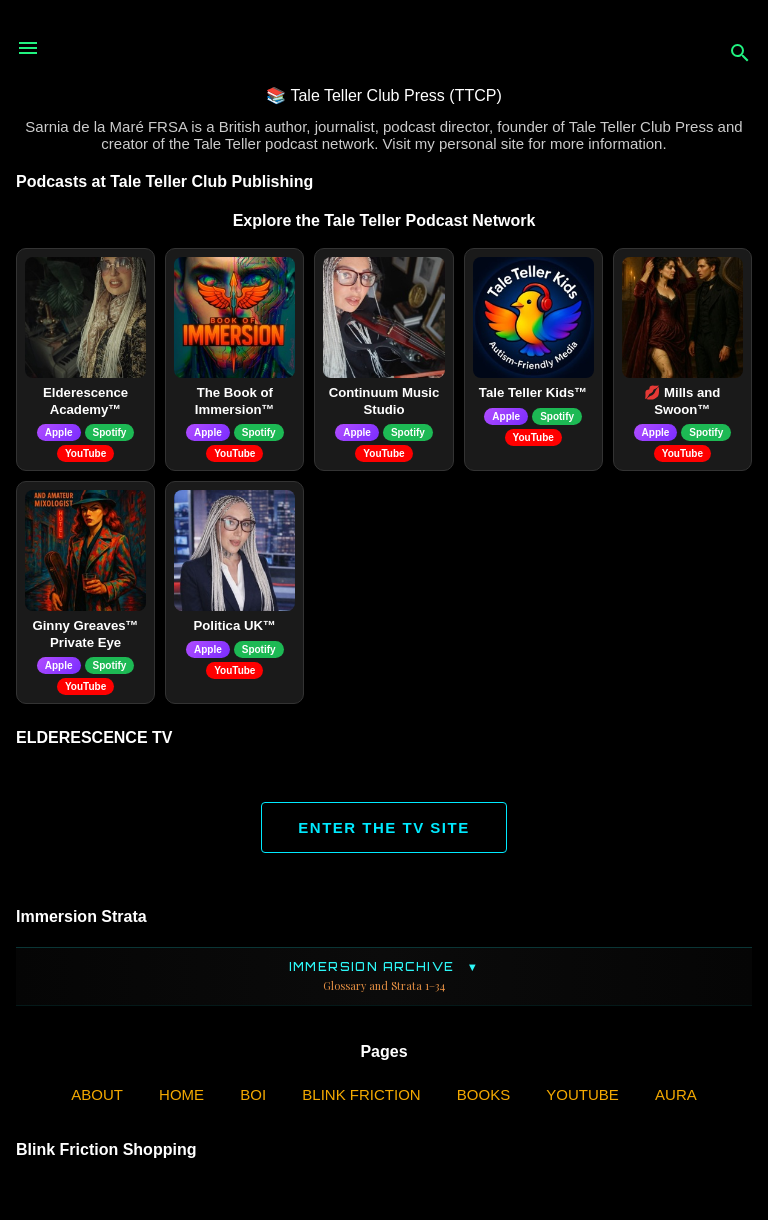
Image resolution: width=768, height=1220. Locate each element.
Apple (59, 432)
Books (483, 1094)
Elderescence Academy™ (85, 401)
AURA (676, 1094)
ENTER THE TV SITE (383, 827)
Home (181, 1094)
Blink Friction (361, 1094)
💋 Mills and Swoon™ (682, 401)
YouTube (85, 453)
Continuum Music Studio (384, 401)
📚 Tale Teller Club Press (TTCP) (383, 95)
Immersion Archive (384, 976)
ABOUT (97, 1094)
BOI (253, 1094)
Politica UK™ (234, 625)
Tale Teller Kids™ (533, 392)
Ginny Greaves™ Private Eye (85, 634)
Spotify (110, 432)
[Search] (740, 54)
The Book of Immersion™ (235, 401)
